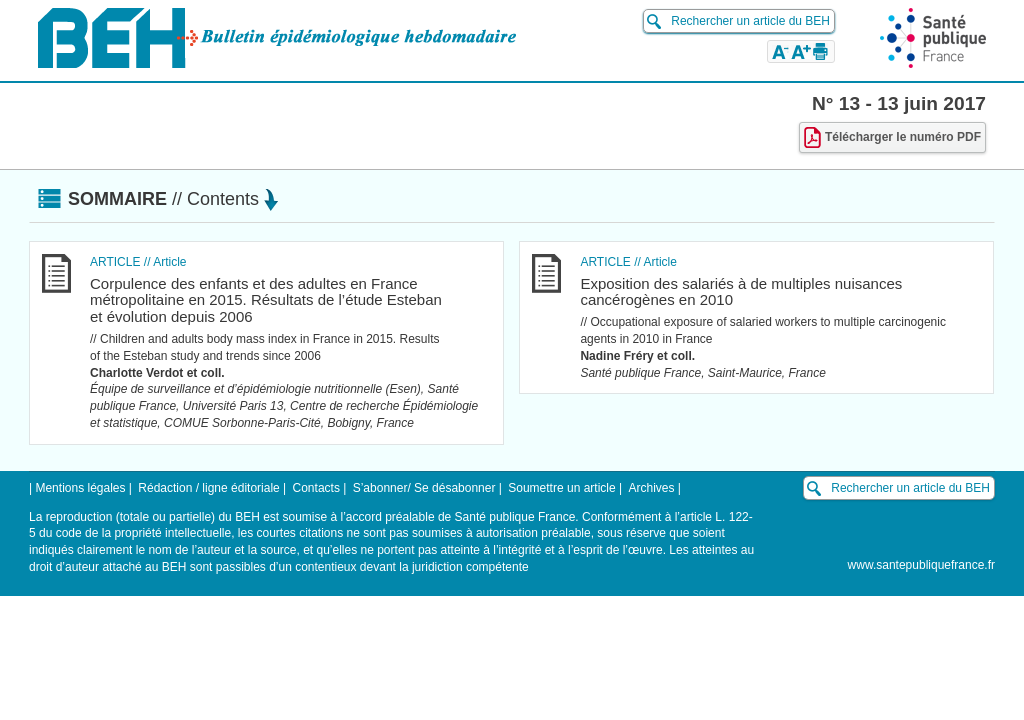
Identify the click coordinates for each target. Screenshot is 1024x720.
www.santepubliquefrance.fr (921, 565)
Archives (651, 488)
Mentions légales (80, 488)
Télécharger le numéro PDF (892, 137)
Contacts (316, 488)
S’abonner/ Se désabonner (424, 488)
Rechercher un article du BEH (750, 21)
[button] (780, 51)
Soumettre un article (561, 488)
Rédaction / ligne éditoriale (208, 488)
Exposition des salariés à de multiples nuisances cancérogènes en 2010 (741, 292)
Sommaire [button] (173, 199)
